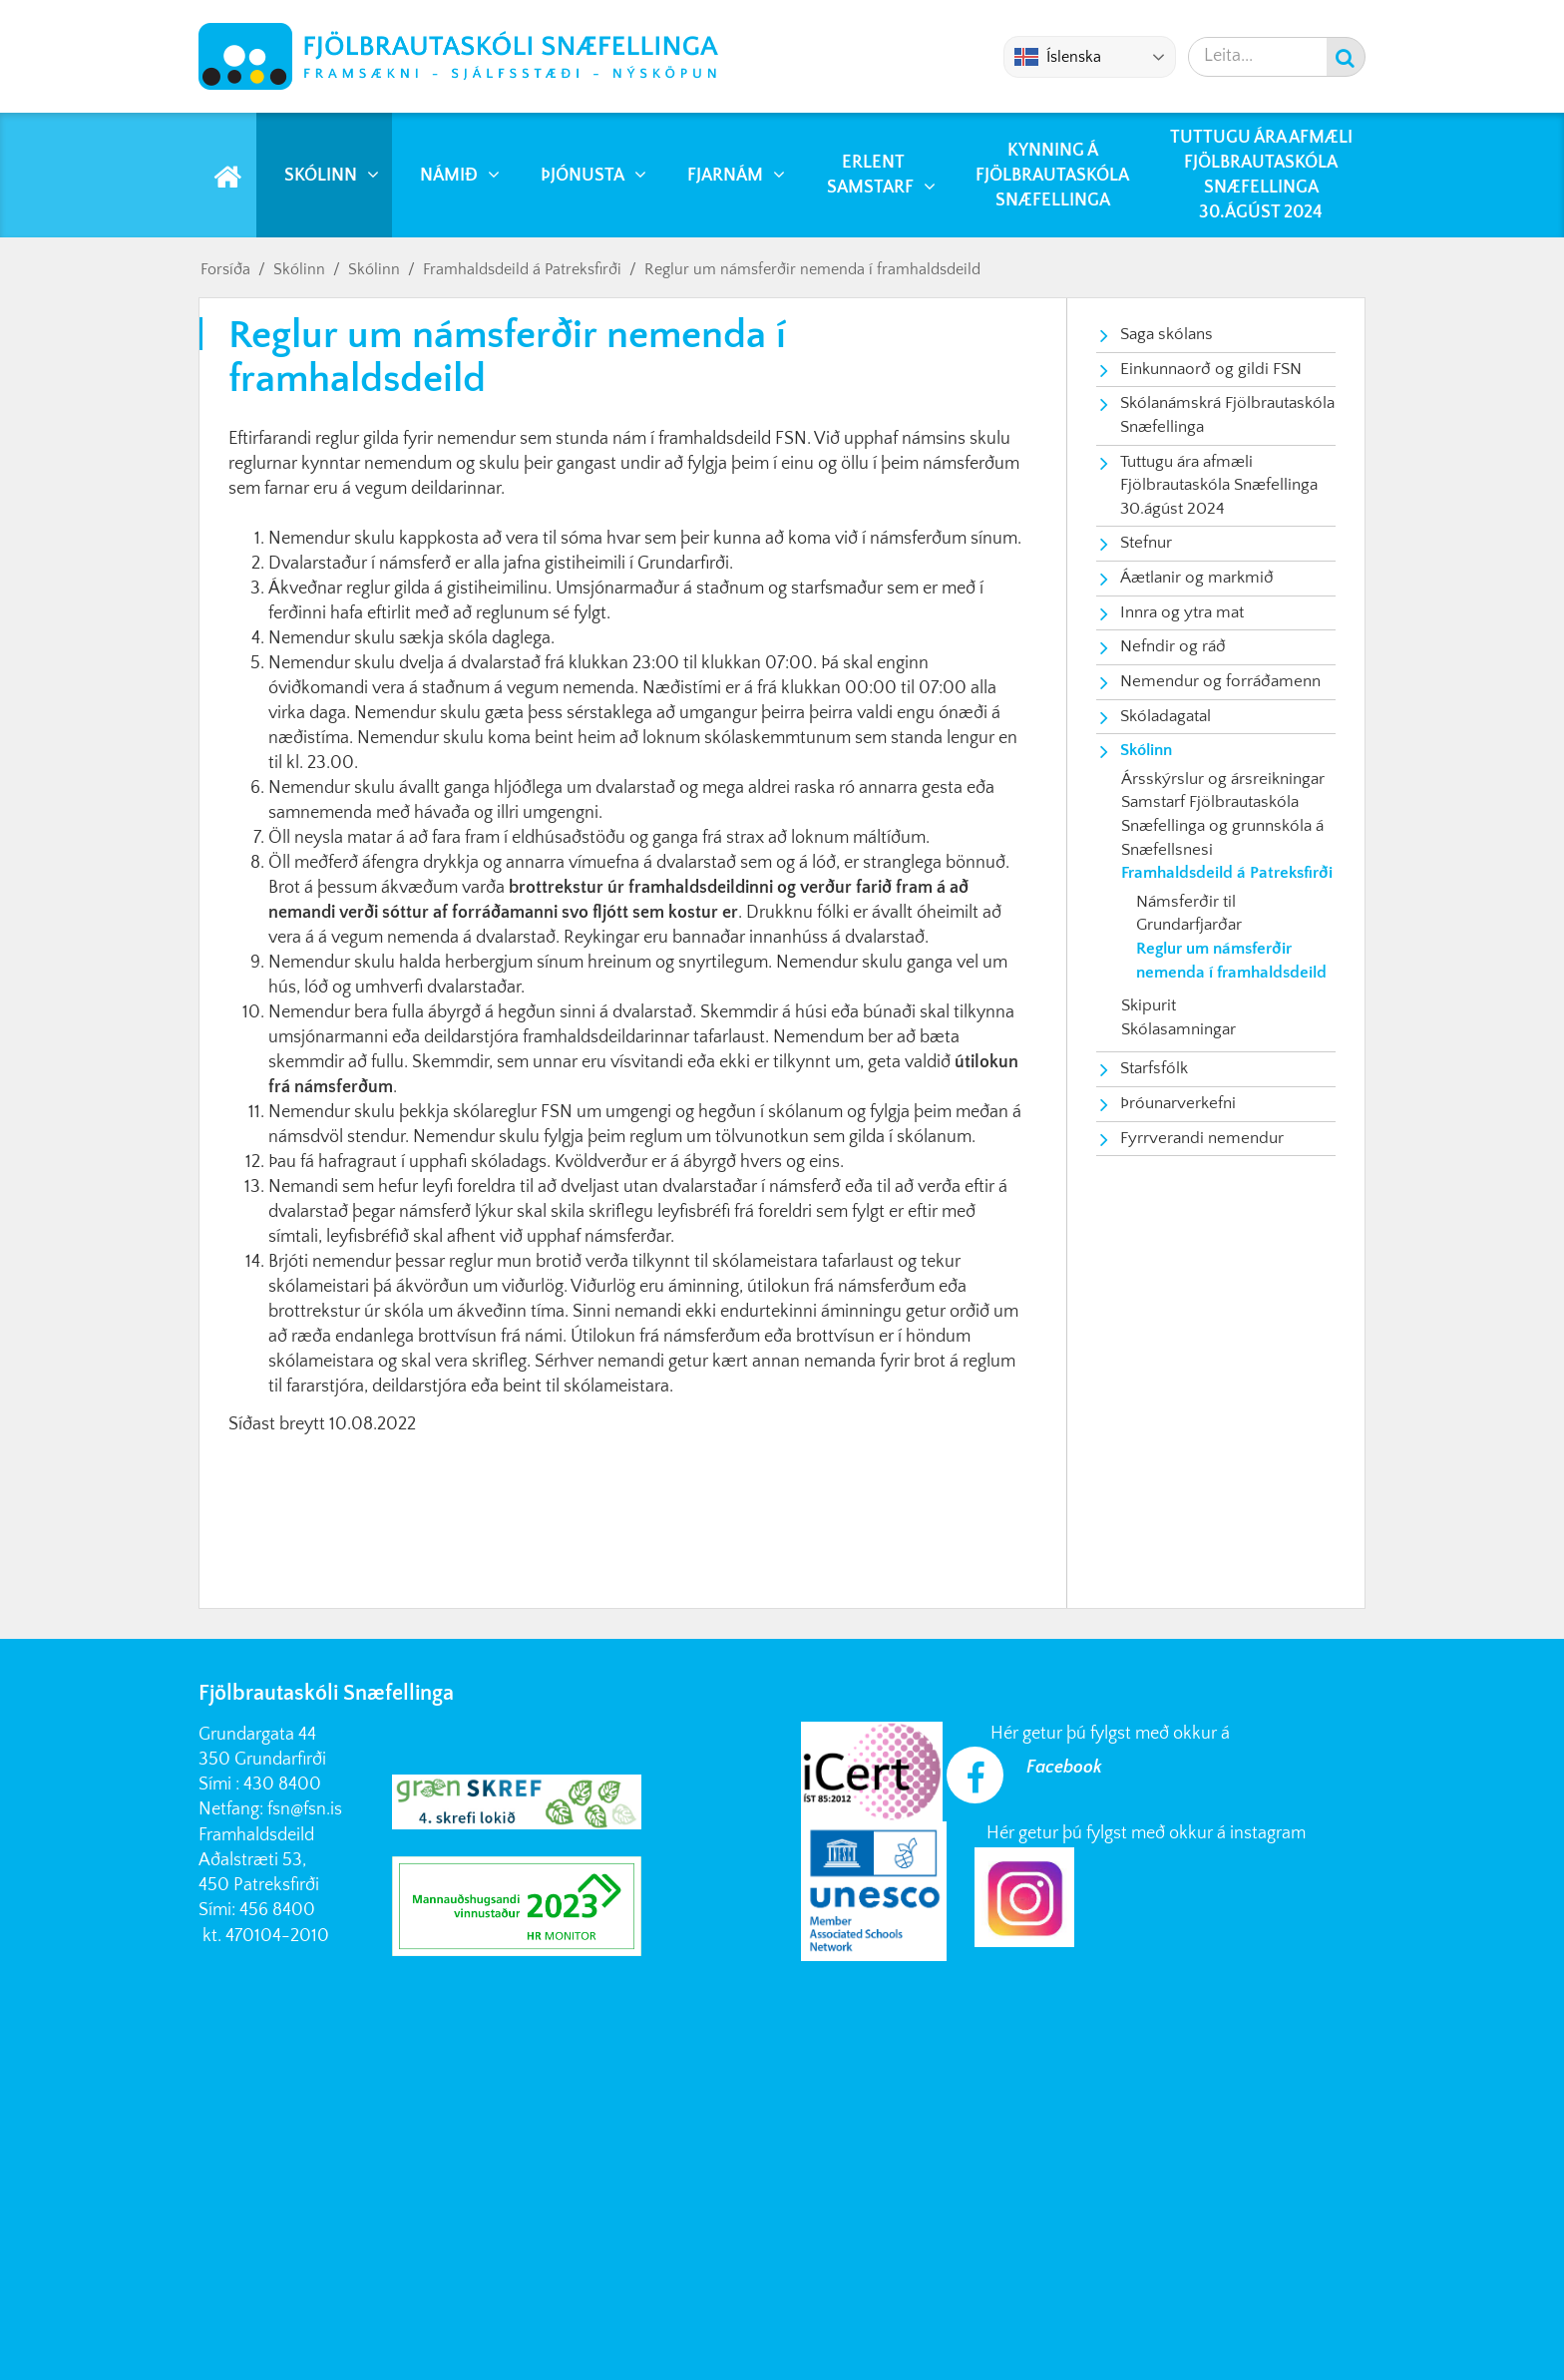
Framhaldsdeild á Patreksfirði (522, 269)
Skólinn (299, 269)
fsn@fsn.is (304, 1809)
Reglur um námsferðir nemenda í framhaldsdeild (812, 269)
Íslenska (1057, 57)
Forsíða (225, 269)
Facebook (1064, 1768)
